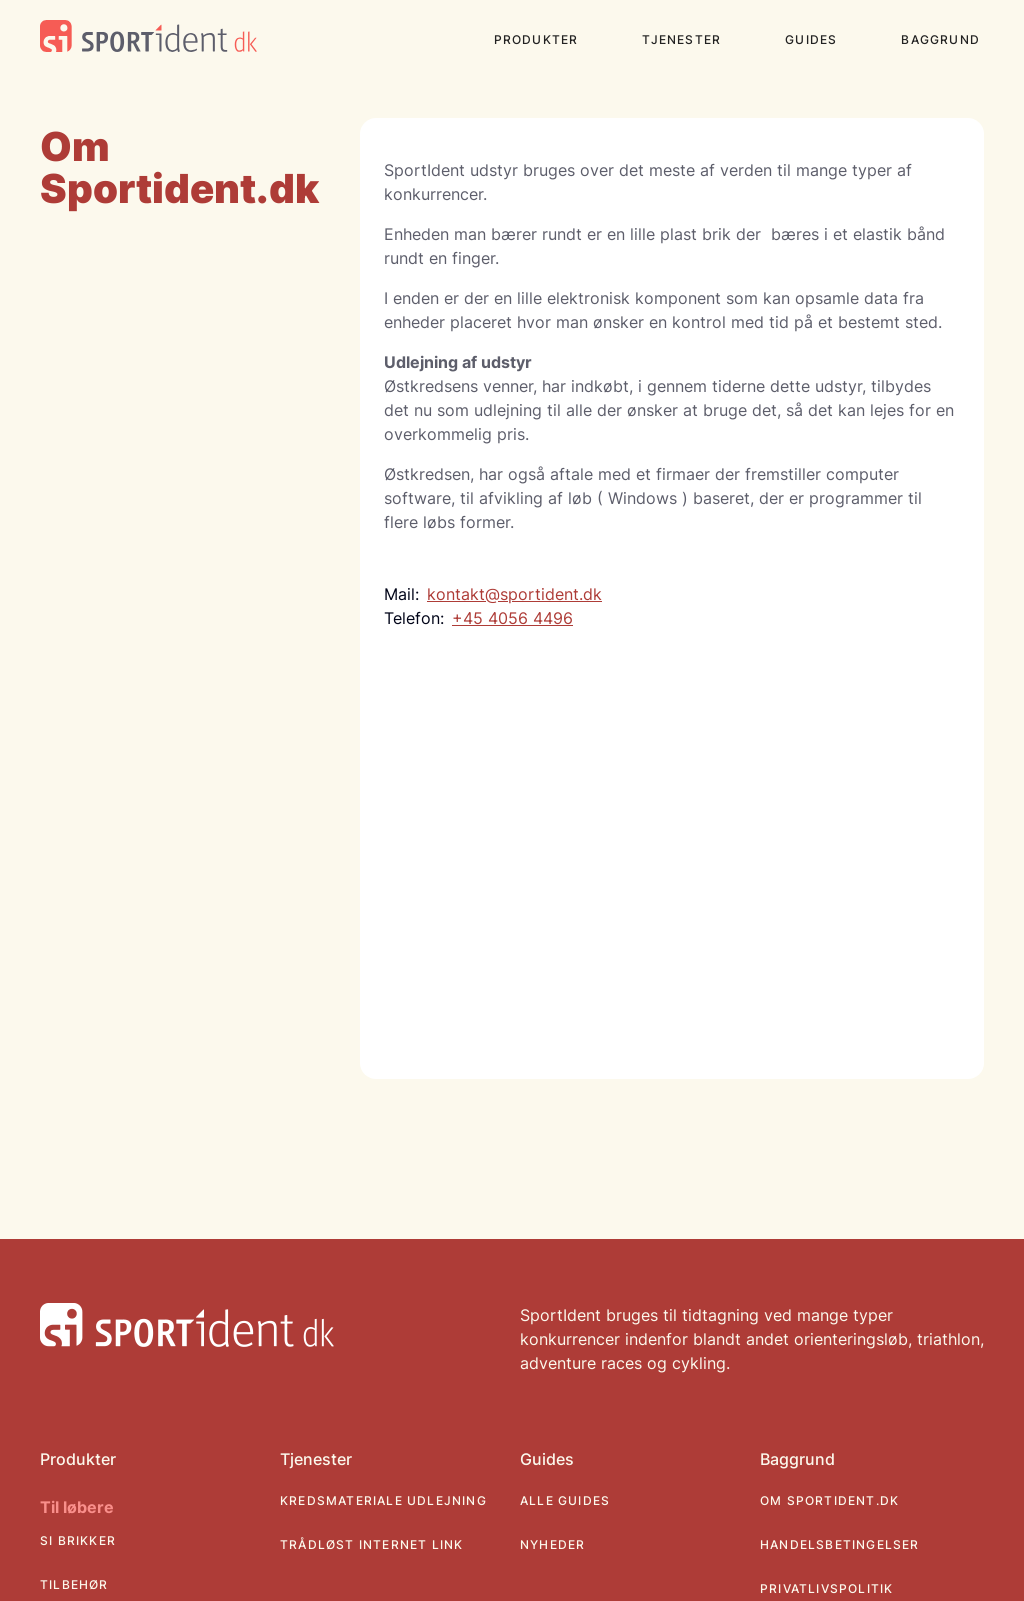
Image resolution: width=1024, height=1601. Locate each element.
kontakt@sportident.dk (514, 594)
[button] (544, 44)
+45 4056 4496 (512, 618)
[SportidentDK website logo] (148, 39)
